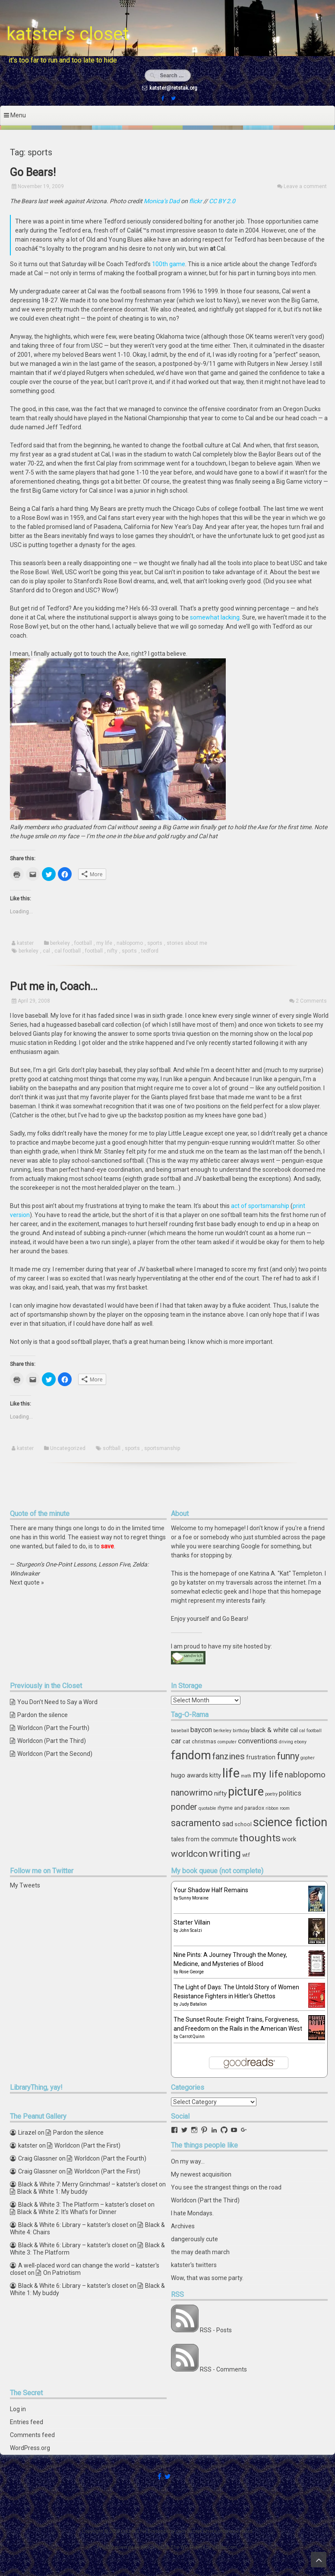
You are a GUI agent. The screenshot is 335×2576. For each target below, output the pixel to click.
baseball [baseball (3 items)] (180, 1730)
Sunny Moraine (194, 1898)
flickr (195, 201)
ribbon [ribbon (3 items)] (271, 1808)
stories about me (187, 943)
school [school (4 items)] (243, 1824)
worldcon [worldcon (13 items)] (189, 1854)
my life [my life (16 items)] (268, 1774)
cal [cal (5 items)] (294, 1730)
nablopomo (130, 943)
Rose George (191, 1971)
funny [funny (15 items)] (288, 1756)
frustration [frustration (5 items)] (260, 1757)
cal (46, 951)
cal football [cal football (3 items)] (310, 1730)
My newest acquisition (201, 2174)
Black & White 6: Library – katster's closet (73, 2224)
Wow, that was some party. (207, 2277)
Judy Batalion (193, 2004)
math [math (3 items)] (246, 1776)
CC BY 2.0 (222, 201)
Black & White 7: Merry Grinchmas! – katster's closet (88, 2184)
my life (104, 943)
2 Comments (311, 1001)
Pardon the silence (42, 1714)
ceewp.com (224, 2547)
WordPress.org (30, 2447)
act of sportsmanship (260, 1205)
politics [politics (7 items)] (290, 1793)
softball (111, 1448)
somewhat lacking (215, 617)
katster (25, 943)
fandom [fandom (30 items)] (191, 1755)
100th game (168, 264)
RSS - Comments (223, 2369)
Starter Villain (192, 1922)
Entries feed (26, 2422)
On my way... (188, 2161)
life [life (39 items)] (231, 1773)
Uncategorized (67, 1448)
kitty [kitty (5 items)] (215, 1775)
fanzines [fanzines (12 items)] (228, 1756)
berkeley (60, 943)
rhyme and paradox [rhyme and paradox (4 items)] (241, 1808)
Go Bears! (33, 172)
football (83, 943)
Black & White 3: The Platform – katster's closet (82, 2204)
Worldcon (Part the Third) (51, 1740)
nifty (112, 951)
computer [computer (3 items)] (227, 1742)
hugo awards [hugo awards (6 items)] (189, 1775)
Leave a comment (305, 186)
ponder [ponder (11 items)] (184, 1807)
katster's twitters (194, 2264)
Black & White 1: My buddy (52, 2191)
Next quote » (27, 1582)
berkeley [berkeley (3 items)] (222, 1730)
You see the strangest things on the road (226, 2187)
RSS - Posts (216, 2330)
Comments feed (32, 2434)
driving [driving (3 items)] (286, 1742)
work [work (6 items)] (289, 1839)
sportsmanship (162, 1448)
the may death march (200, 2252)
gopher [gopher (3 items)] (307, 1758)
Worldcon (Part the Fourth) (53, 1727)
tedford (149, 951)
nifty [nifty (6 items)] (220, 1793)
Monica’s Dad (162, 201)
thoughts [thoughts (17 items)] (260, 1838)
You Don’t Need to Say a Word (57, 1701)
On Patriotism (62, 2272)
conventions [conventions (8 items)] (258, 1740)
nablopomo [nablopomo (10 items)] (305, 1775)
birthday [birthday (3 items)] (241, 1730)
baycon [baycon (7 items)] (201, 1730)
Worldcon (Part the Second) (54, 1753)
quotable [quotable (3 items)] (207, 1808)
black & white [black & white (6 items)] (270, 1730)
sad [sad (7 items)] (227, 1824)
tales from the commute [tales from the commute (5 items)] (204, 1839)
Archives (183, 2226)
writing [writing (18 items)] (225, 1853)
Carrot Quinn (192, 2036)
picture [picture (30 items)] (246, 1792)
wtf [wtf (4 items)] (246, 1855)
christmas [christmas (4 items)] (204, 1741)
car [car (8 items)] (176, 1740)
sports (154, 943)
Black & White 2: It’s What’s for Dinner (67, 2211)
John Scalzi (190, 1930)
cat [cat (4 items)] (186, 1741)
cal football (67, 951)
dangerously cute (194, 2239)
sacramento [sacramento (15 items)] (196, 1823)
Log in (18, 2409)
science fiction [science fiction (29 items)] (290, 1822)
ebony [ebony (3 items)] (300, 1742)
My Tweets (25, 1885)
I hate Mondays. (192, 2213)
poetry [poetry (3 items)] (271, 1794)
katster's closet (67, 33)
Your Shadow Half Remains (211, 1890)
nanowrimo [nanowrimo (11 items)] (192, 1793)
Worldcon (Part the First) (87, 2145)
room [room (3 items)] (285, 1808)
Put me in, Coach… (54, 986)
